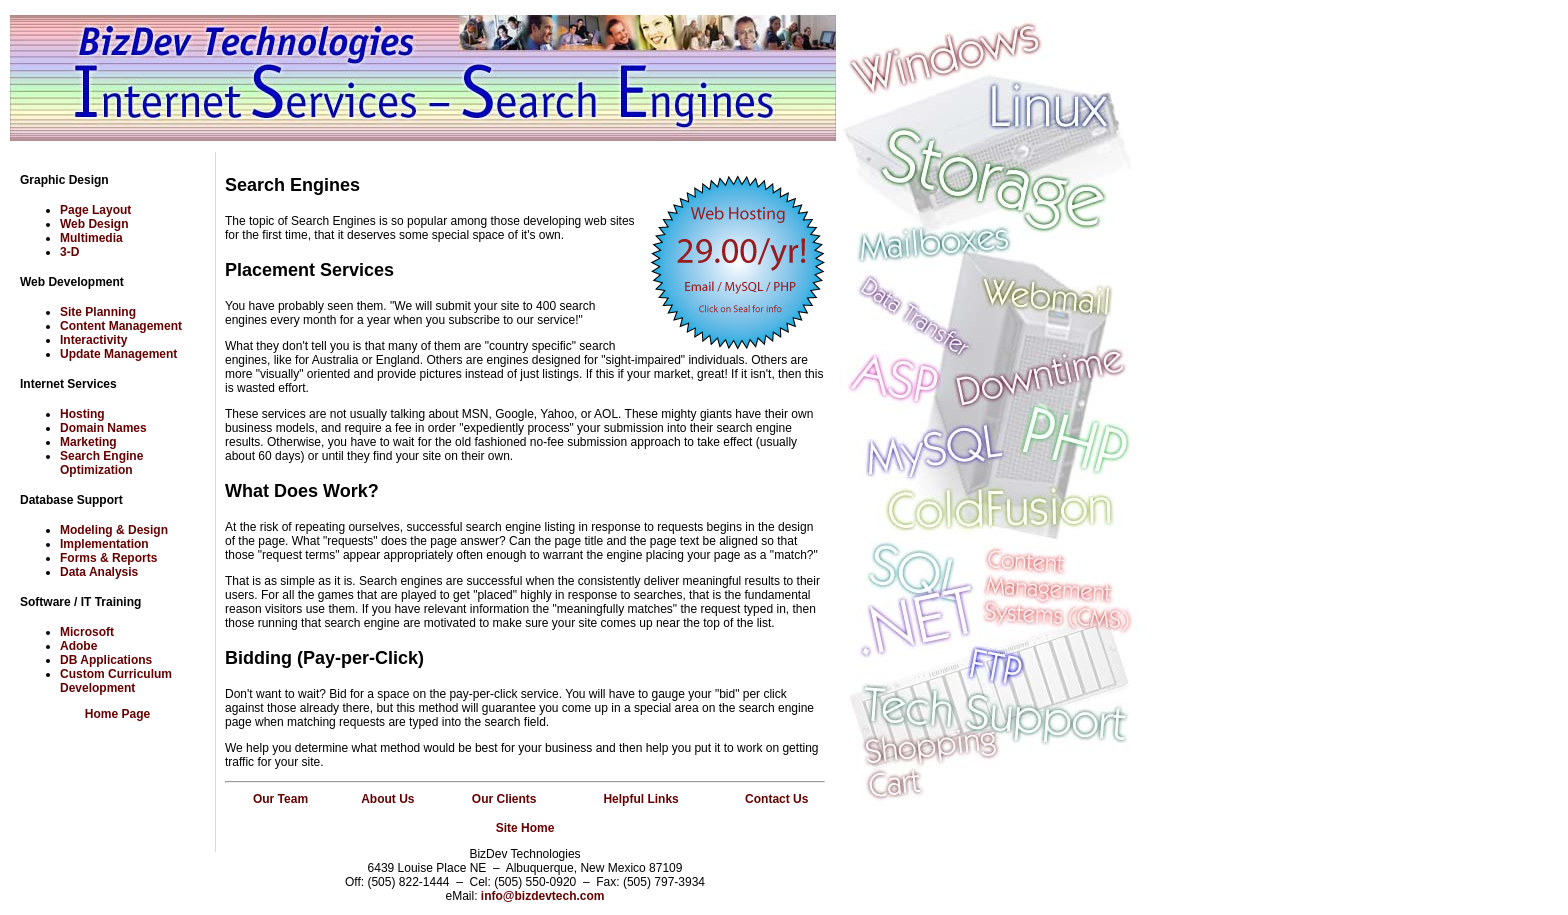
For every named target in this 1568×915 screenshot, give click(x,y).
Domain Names (103, 428)
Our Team (280, 799)
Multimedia (91, 238)
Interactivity (93, 340)
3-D (69, 252)
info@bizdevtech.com (543, 896)
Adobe (78, 646)
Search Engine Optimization (101, 463)
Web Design (94, 224)
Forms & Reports (108, 558)
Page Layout (95, 210)
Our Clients (504, 799)
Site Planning (98, 312)
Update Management (118, 354)
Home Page (117, 714)
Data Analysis (99, 572)
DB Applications (106, 660)
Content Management (121, 326)
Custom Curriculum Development (116, 681)
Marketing (88, 442)
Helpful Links (640, 799)
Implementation (104, 544)
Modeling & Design (114, 530)
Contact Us (776, 799)
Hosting (82, 414)
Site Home (525, 828)
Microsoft (87, 632)
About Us (387, 799)
